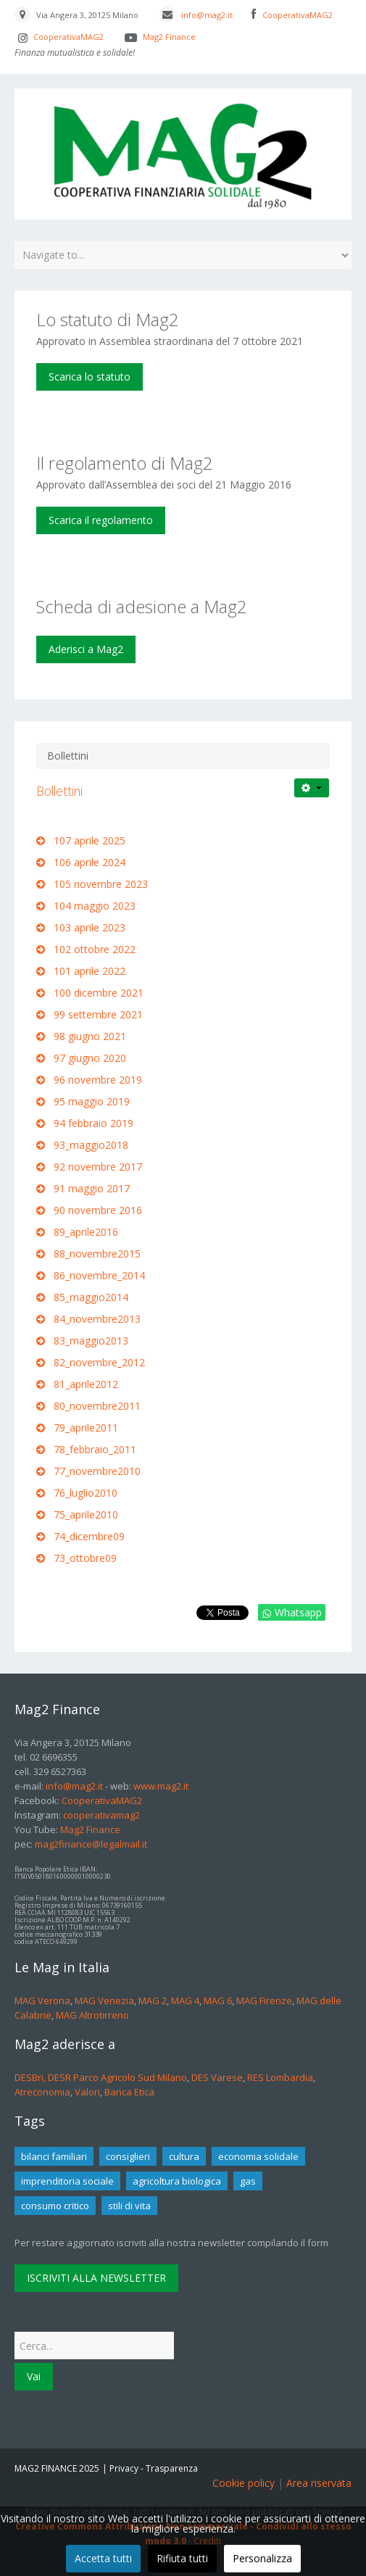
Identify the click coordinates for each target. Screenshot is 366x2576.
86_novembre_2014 (99, 1275)
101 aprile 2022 (89, 971)
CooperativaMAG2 (297, 14)
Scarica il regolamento (101, 520)
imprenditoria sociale (67, 2180)
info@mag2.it (207, 14)
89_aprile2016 (86, 1232)
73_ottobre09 (85, 1558)
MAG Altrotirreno (92, 2015)
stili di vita (129, 2205)
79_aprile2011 (86, 1427)
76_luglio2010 (85, 1493)
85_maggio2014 (91, 1297)
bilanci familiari (54, 2156)
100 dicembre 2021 (99, 993)
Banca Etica (129, 2091)
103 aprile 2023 (89, 927)
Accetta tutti (103, 2558)
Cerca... (14, 2328)
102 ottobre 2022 (95, 949)
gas (248, 2180)
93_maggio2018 (91, 1145)
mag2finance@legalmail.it (91, 1843)
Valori (87, 2091)
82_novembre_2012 (99, 1362)
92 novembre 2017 (98, 1166)
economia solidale (258, 2156)
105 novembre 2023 (101, 884)
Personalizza (262, 2558)
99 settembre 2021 (98, 1014)
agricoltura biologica (177, 2180)
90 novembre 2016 (98, 1210)
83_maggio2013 (91, 1340)
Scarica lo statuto (89, 376)
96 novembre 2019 (98, 1080)
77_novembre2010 (97, 1471)
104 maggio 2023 (95, 906)
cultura (184, 2156)
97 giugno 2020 (90, 1058)
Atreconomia (42, 2091)
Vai (34, 2376)
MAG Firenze (264, 2000)
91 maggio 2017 (92, 1188)
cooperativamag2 (100, 1814)
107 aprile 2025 (89, 840)
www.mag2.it (160, 1785)
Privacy (123, 2468)
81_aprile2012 (86, 1384)
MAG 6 (218, 2000)
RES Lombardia (280, 2077)
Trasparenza (172, 2468)
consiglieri (128, 2156)
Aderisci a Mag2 (86, 649)
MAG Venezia (104, 2000)
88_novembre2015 (99, 1253)
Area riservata (319, 2483)
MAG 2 (152, 2000)
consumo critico (55, 2205)
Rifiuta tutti (182, 2558)
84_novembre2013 (97, 1319)
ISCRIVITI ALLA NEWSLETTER (96, 2278)
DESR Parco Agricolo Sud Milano (117, 2077)
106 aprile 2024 (89, 862)
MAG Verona (42, 2000)
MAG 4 (185, 2000)
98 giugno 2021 (90, 1036)
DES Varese (217, 2077)
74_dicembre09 (89, 1536)
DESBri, (31, 2077)
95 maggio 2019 (92, 1101)
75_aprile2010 (86, 1514)
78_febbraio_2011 (95, 1449)
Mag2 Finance (168, 36)
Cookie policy (243, 2483)
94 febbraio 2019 (93, 1123)
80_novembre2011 (97, 1406)
